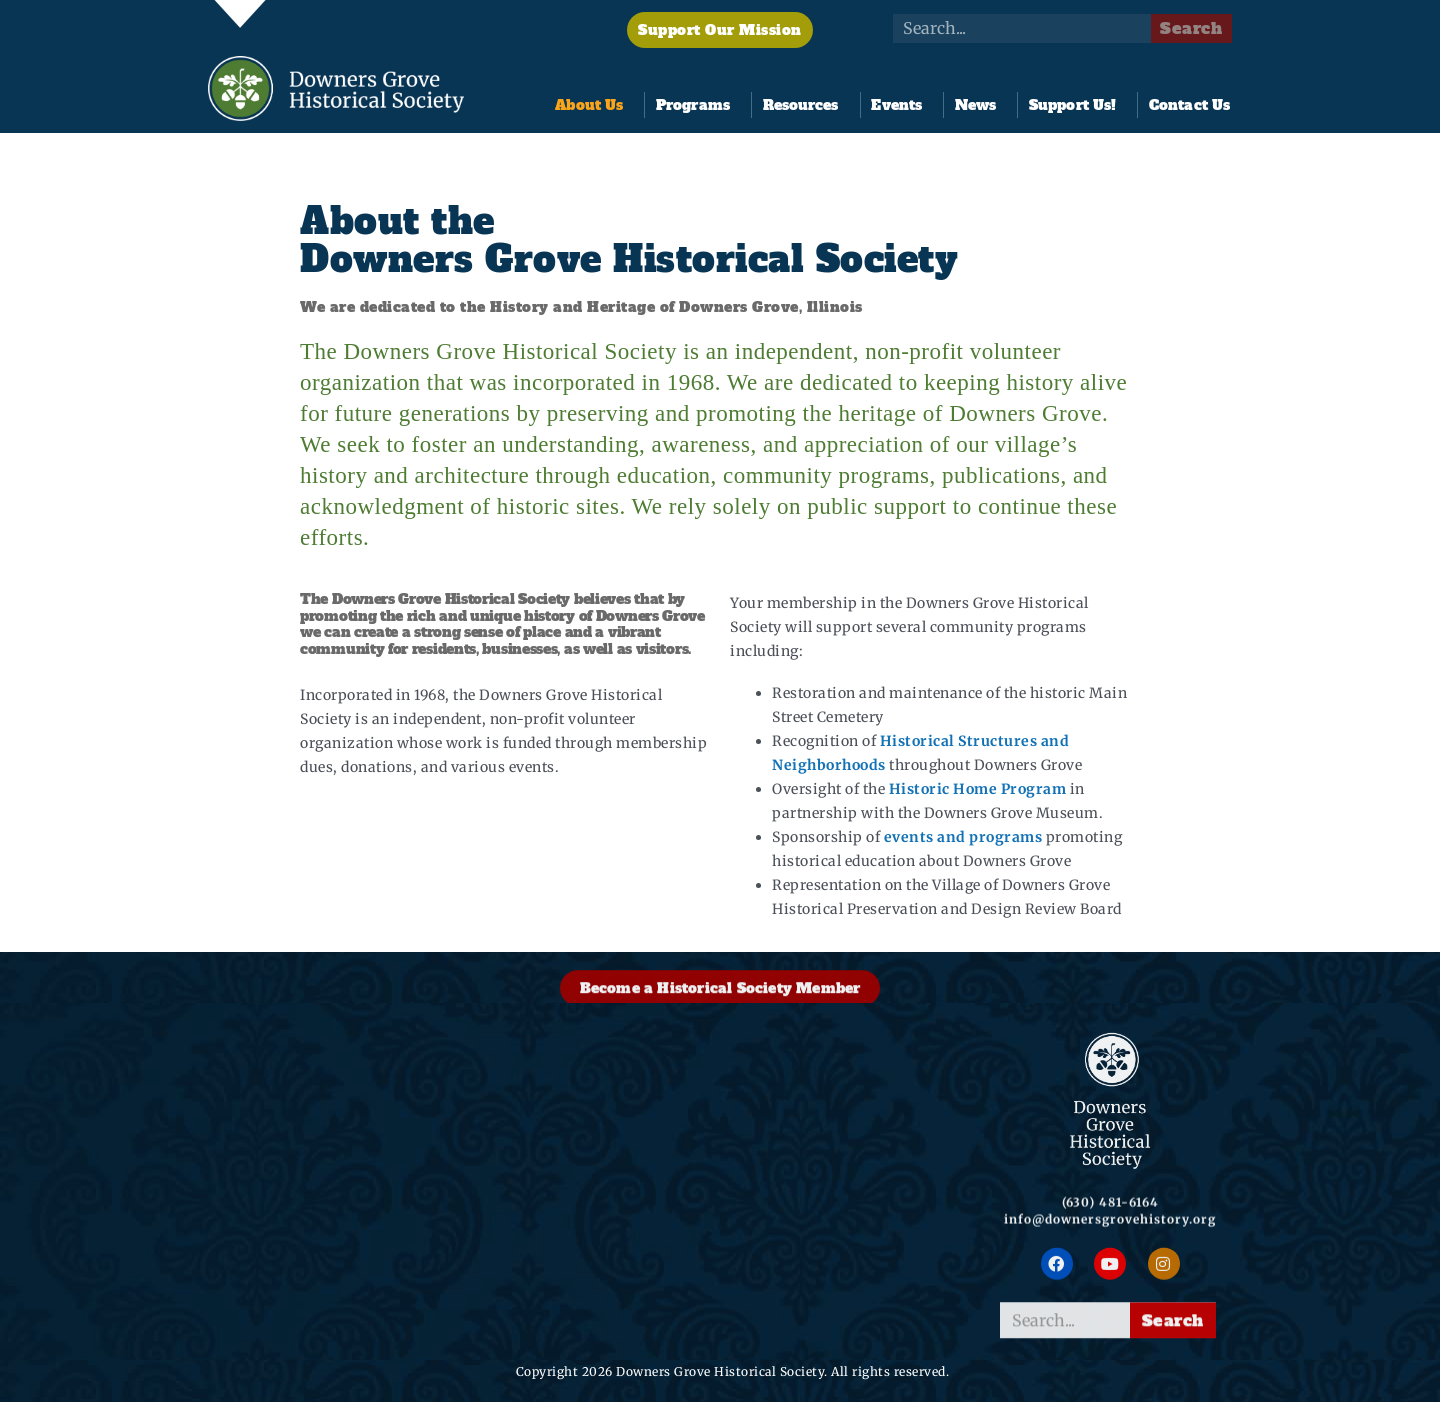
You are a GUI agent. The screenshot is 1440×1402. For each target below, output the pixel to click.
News (980, 105)
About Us (594, 105)
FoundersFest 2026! (623, 1317)
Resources (806, 105)
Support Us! (1077, 105)
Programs (698, 105)
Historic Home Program (978, 790)
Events (901, 105)
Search (1191, 28)
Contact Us (1189, 105)
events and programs (963, 838)
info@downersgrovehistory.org (1110, 1246)
